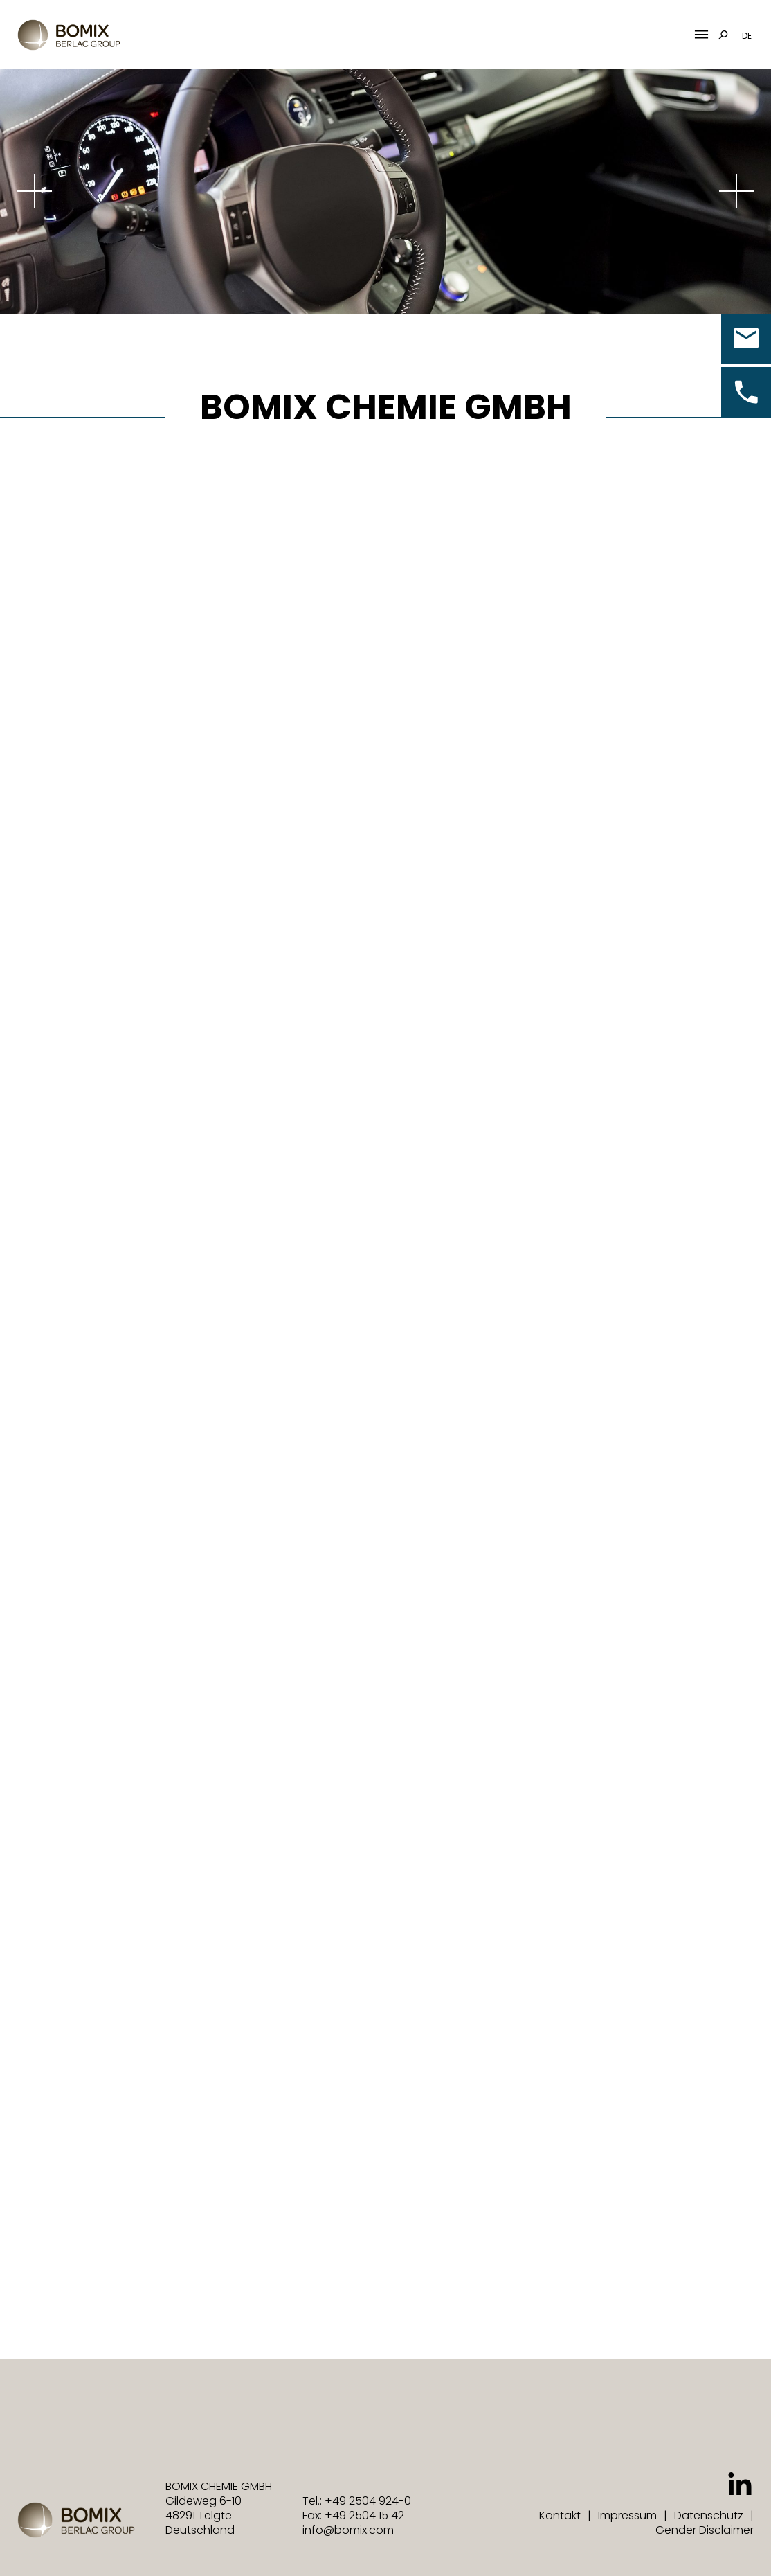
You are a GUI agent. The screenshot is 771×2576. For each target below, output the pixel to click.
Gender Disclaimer (704, 2530)
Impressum (627, 2515)
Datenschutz (708, 2515)
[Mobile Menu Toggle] (701, 35)
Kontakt (560, 2515)
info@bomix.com (348, 2530)
